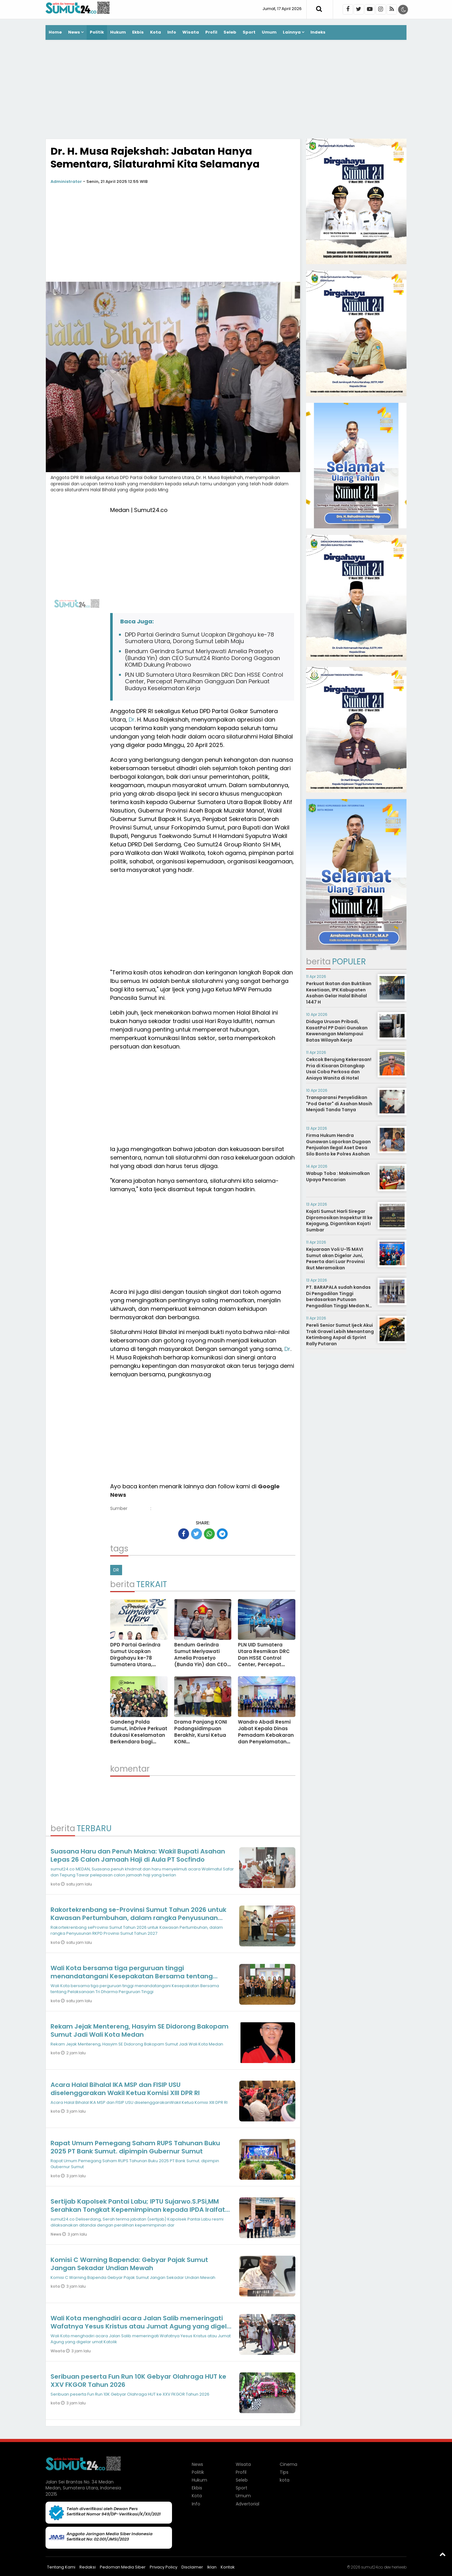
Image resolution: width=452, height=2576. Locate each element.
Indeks (318, 32)
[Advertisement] (226, 90)
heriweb (399, 2567)
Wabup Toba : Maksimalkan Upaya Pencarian (338, 1176)
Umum (269, 32)
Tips (284, 2472)
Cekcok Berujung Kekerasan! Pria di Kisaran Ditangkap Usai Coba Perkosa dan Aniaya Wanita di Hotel (338, 1068)
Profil (211, 32)
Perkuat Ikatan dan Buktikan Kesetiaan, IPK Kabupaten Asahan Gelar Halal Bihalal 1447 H (338, 992)
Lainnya (292, 32)
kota (56, 1884)
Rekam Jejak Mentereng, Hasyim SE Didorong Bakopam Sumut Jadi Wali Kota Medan (140, 2030)
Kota (155, 32)
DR (116, 1570)
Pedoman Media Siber (123, 2567)
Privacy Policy (163, 2567)
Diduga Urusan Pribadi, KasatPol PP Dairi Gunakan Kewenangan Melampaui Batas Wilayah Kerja (337, 1030)
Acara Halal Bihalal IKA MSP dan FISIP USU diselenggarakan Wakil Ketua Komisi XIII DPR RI (125, 2088)
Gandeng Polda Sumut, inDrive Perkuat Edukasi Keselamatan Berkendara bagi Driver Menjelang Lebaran (138, 1738)
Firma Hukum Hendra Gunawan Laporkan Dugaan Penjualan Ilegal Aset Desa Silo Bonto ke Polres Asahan (338, 1144)
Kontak (228, 2567)
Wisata (190, 32)
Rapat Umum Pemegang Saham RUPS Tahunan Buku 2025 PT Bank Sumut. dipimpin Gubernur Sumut (135, 2147)
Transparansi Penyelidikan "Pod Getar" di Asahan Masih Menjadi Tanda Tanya (339, 1103)
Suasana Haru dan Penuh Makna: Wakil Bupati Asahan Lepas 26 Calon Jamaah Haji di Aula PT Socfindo (138, 1855)
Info (171, 32)
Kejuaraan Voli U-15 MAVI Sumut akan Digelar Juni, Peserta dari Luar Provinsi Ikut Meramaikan (335, 1258)
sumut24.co (372, 2567)
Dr (132, 719)
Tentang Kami (61, 2567)
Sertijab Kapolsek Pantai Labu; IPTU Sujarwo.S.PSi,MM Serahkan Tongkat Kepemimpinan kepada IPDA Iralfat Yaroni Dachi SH (138, 2209)
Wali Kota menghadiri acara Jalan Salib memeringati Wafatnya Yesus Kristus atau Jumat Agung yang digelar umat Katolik (142, 2326)
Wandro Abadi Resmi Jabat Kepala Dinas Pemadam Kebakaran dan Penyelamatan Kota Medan (266, 1735)
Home (55, 32)
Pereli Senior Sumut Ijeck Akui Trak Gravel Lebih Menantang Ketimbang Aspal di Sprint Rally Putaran (340, 1334)
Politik (97, 32)
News (74, 32)
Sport (249, 32)
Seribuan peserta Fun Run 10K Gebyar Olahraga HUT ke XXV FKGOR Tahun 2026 (138, 2380)
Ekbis (138, 32)
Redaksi (87, 2567)
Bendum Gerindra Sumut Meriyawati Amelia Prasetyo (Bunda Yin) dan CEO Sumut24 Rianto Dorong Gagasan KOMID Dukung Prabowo (202, 658)
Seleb (229, 32)
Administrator (66, 181)
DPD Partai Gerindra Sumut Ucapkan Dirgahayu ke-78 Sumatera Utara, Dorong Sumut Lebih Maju (199, 638)
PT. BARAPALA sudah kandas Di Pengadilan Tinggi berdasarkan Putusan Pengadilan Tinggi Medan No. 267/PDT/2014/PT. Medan (339, 1299)
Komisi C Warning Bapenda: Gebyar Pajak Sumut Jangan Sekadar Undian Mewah (129, 2263)
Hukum (118, 32)
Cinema (288, 2464)
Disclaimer (192, 2567)
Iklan (212, 2567)
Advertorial (247, 2504)
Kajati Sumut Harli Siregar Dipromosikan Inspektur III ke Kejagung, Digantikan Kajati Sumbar (339, 1220)
